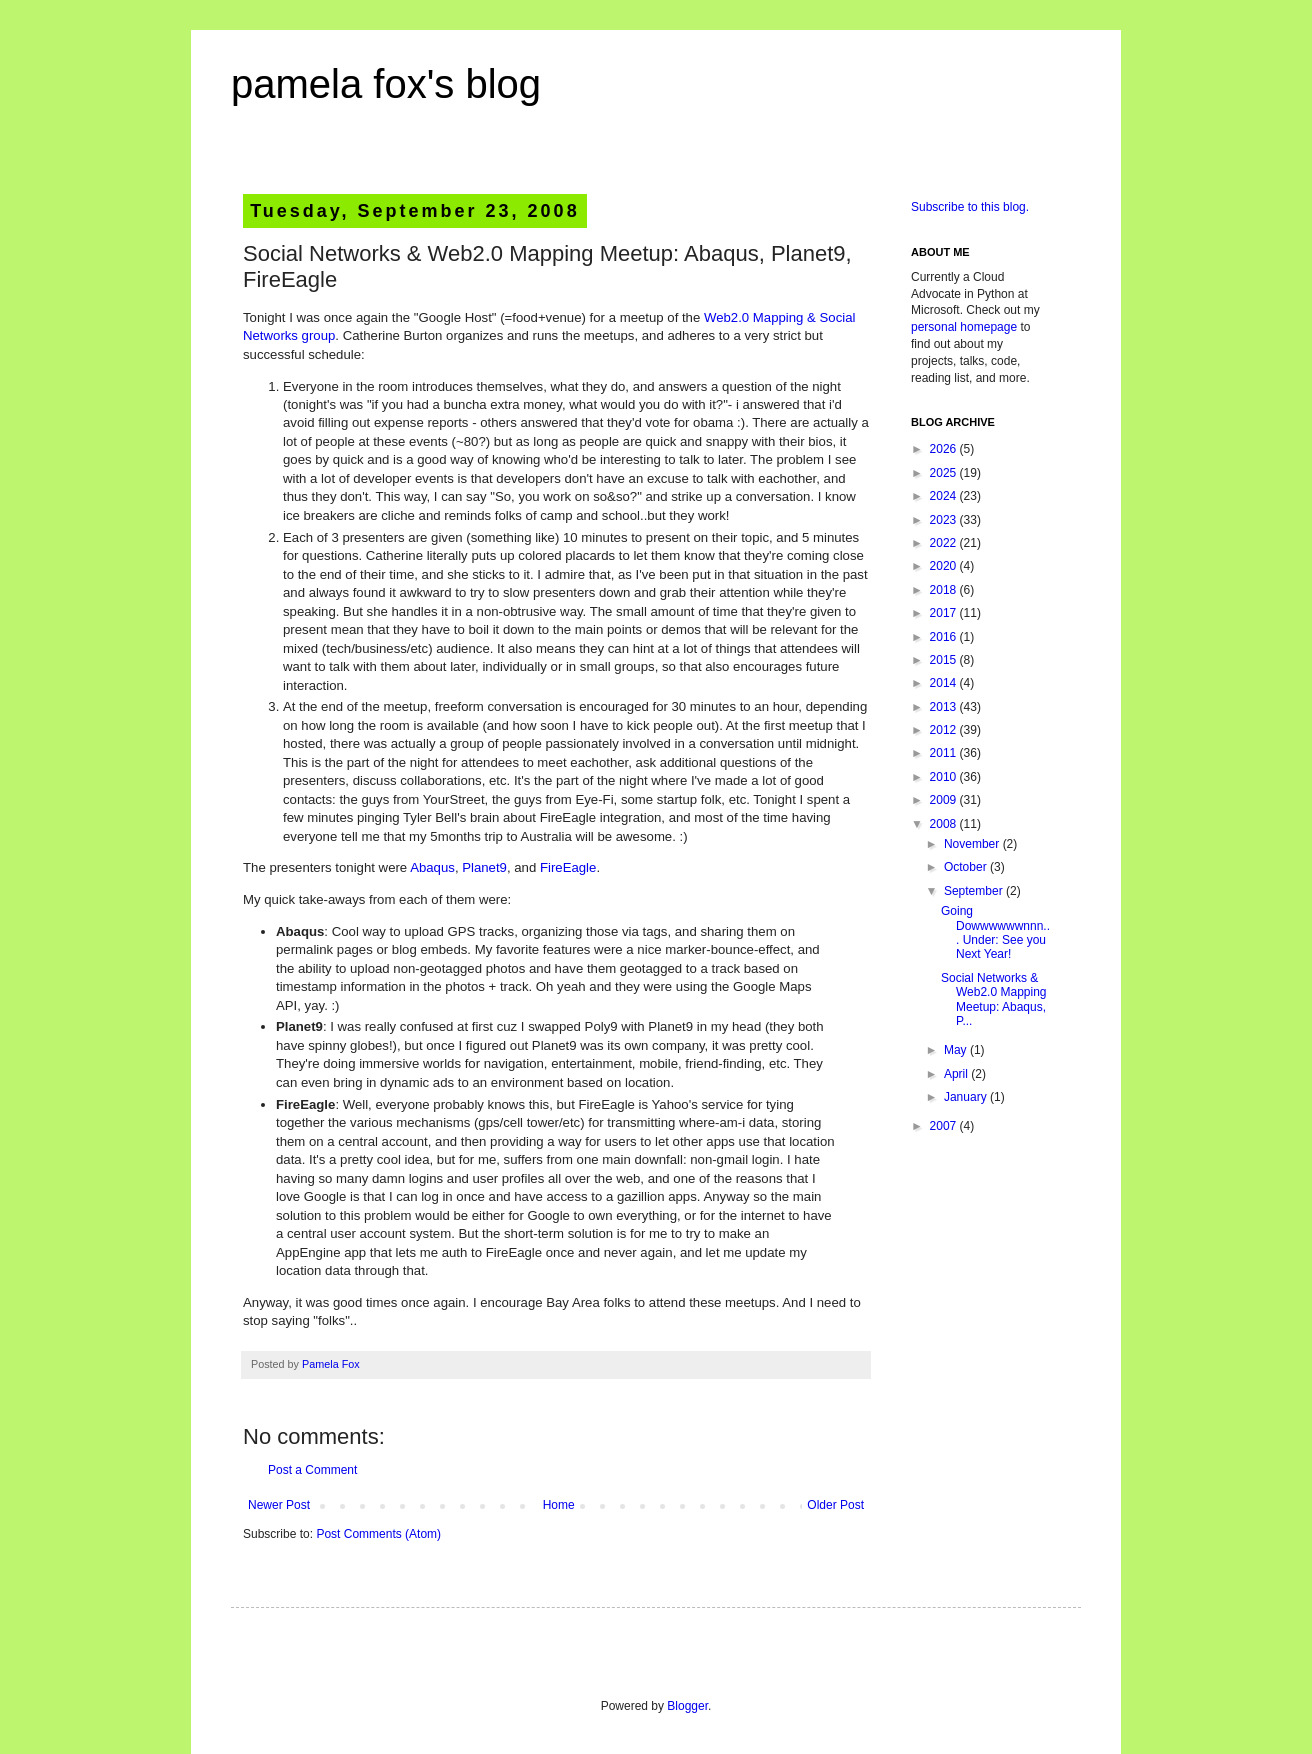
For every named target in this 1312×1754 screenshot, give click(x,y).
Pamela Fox (331, 1364)
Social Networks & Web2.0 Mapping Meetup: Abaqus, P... (994, 999)
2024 (945, 496)
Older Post (835, 1505)
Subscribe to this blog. (970, 207)
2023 (945, 520)
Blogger (687, 1706)
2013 (945, 707)
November (973, 844)
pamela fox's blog (386, 84)
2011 (945, 753)
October (967, 867)
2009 (945, 800)
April (957, 1074)
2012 (945, 730)
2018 (945, 590)
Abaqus (432, 867)
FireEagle (568, 867)
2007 (945, 1126)
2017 (945, 613)
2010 (945, 777)
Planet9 (484, 867)
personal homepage (964, 327)
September (975, 891)
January (967, 1097)
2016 (945, 637)
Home (559, 1505)
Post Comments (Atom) (378, 1534)
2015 (945, 660)
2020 (945, 566)
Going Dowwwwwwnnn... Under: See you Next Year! (995, 932)
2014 (945, 683)
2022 (945, 543)
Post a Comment (312, 1470)
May (957, 1050)
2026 (945, 449)
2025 (945, 473)
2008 (945, 824)
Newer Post (279, 1505)
